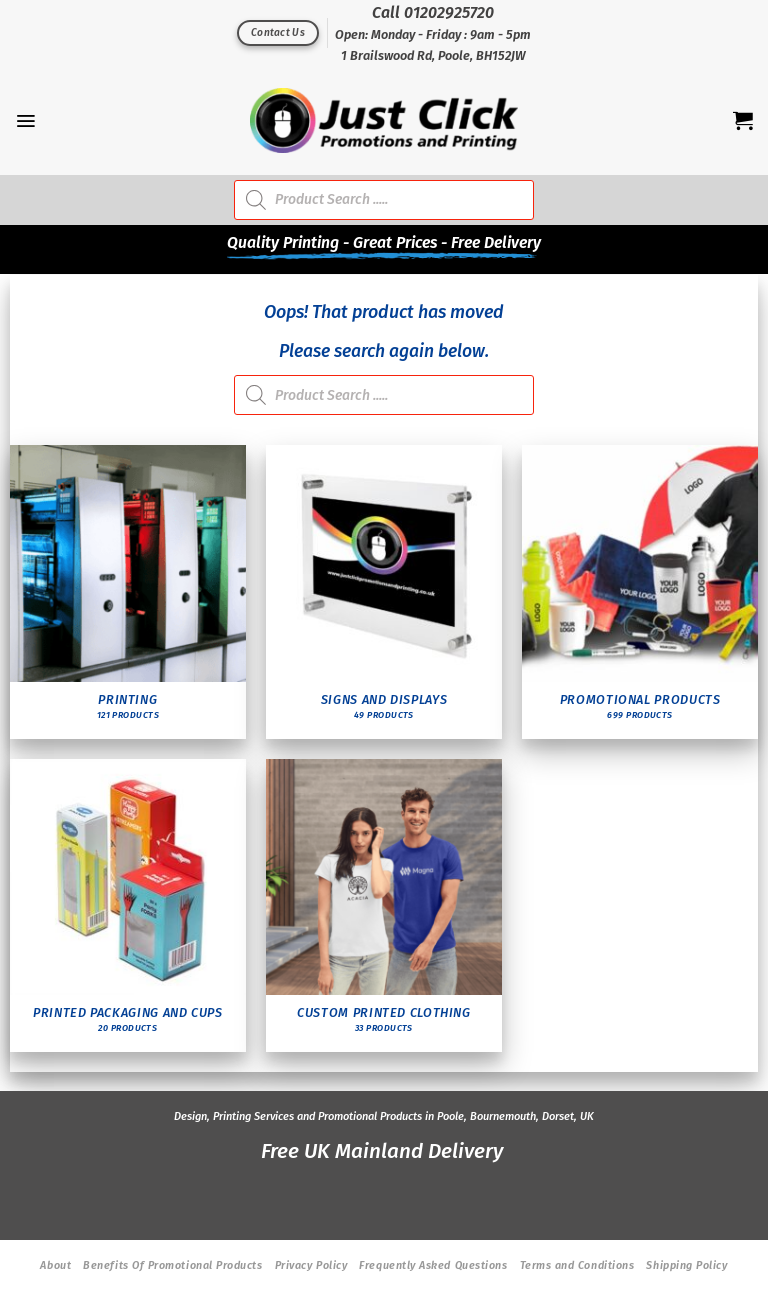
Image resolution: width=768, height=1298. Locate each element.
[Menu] (25, 121)
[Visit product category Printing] (128, 592)
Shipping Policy (686, 1265)
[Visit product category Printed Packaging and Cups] (128, 906)
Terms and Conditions (577, 1265)
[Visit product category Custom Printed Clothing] (384, 906)
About (55, 1265)
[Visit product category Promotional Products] (640, 592)
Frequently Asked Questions (433, 1265)
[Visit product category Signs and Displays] (384, 592)
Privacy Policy (311, 1265)
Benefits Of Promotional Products (172, 1265)
